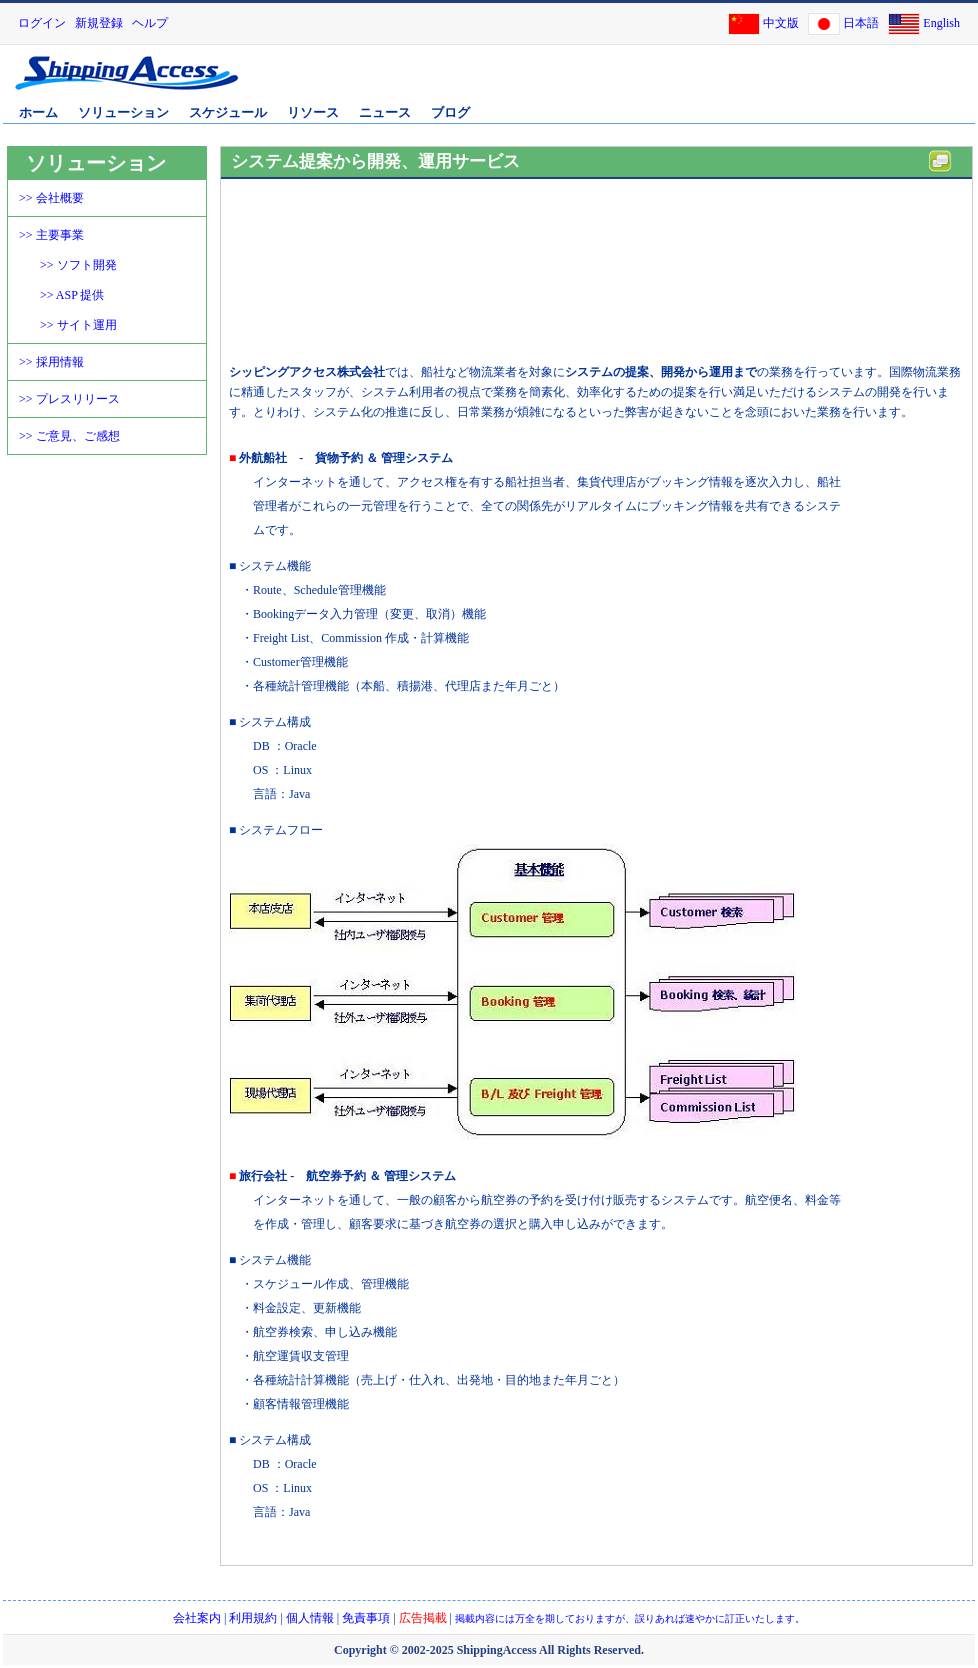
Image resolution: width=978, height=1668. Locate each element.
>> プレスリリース (69, 399)
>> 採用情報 (51, 362)
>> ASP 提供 (72, 295)
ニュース (385, 112)
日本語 (861, 23)
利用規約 (253, 1618)
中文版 (781, 23)
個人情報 (310, 1618)
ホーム (38, 112)
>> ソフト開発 (78, 265)
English (941, 23)
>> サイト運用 (78, 325)
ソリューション (123, 112)
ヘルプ (150, 23)
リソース (313, 112)
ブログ (450, 112)
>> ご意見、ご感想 (69, 436)
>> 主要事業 (51, 235)
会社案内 (197, 1618)
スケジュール (228, 112)
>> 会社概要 (51, 198)
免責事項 (366, 1618)
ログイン (42, 23)
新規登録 (99, 23)
